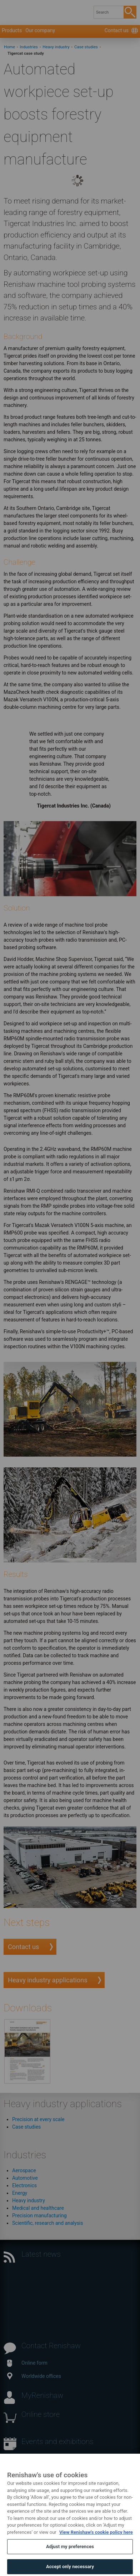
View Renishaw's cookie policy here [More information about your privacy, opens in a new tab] (96, 2540)
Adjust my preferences (70, 2555)
